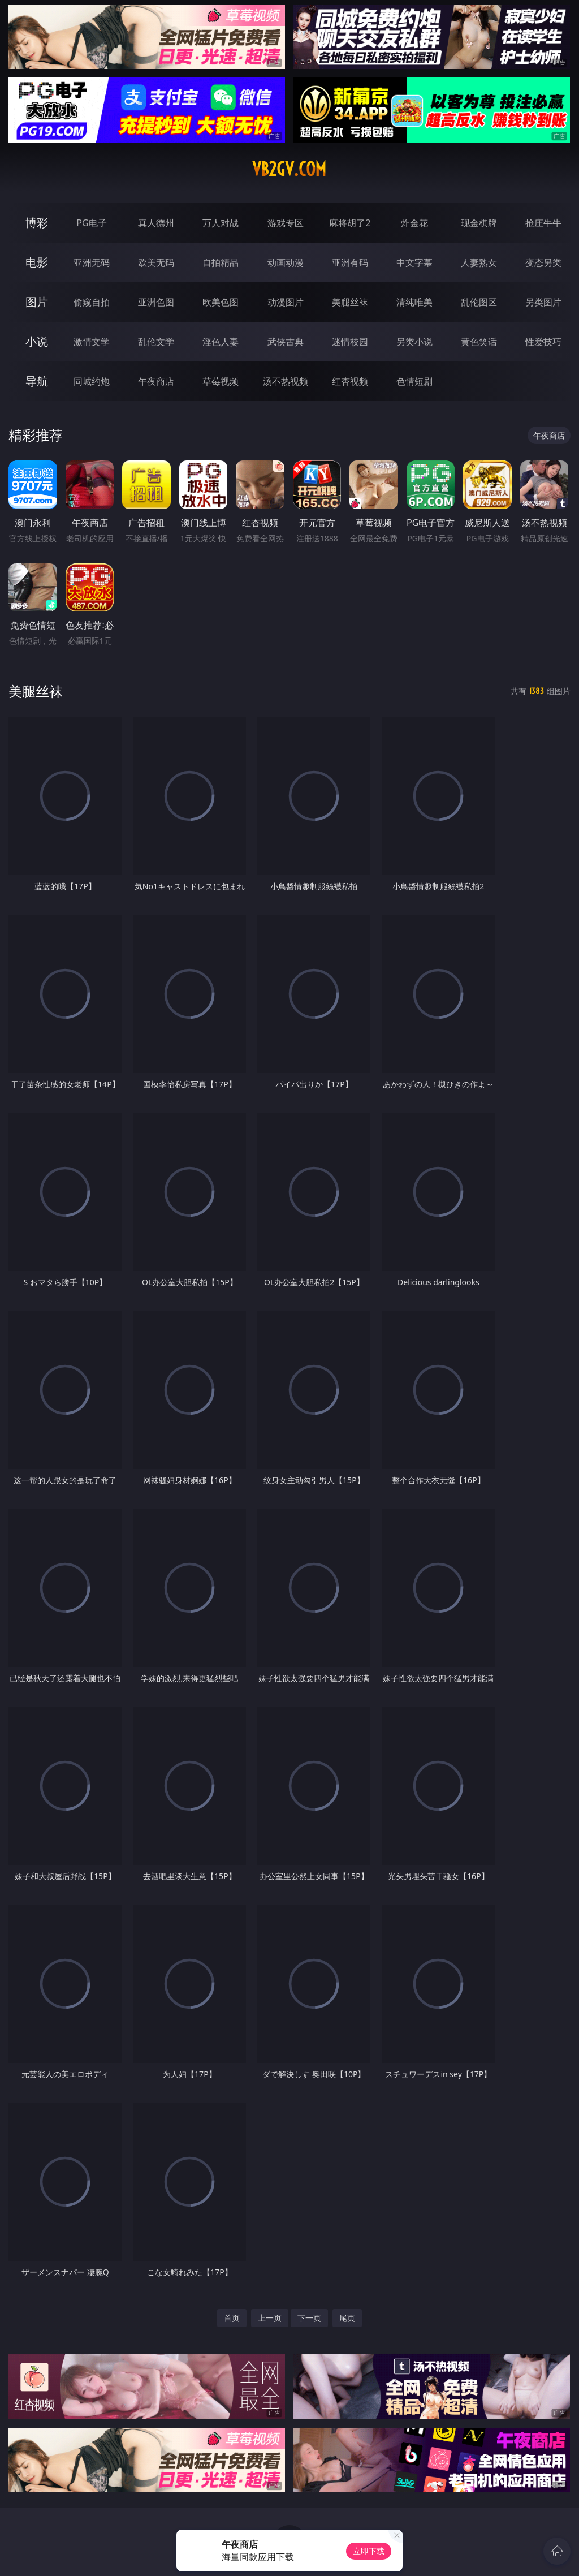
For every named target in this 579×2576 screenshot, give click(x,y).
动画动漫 (285, 262)
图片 (36, 301)
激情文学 (92, 341)
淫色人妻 (220, 341)
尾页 (347, 2317)
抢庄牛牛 (543, 223)
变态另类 (543, 262)
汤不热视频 (285, 381)
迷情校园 (350, 341)
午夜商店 (156, 381)
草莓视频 (220, 381)
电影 (36, 262)
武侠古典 (285, 341)
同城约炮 (92, 381)
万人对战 (220, 223)
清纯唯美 (414, 302)
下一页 (309, 2317)
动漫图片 (285, 302)
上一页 (270, 2317)
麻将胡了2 (349, 223)
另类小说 (414, 341)
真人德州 (156, 223)
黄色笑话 (479, 341)
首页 (232, 2317)
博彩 (36, 222)
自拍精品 (220, 262)
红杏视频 (350, 381)
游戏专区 (285, 223)
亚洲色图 (156, 302)
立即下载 (368, 2550)
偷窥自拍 (92, 302)
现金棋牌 (479, 223)
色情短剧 (414, 381)
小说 (36, 341)
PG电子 (91, 223)
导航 (36, 381)
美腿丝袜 (350, 302)
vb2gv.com (289, 169)
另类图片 (543, 302)
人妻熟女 (479, 262)
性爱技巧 (543, 341)
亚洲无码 (92, 262)
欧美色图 (220, 302)
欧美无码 (156, 262)
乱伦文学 (156, 341)
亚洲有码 (350, 262)
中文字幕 (414, 262)
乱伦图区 (479, 302)
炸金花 (414, 223)
